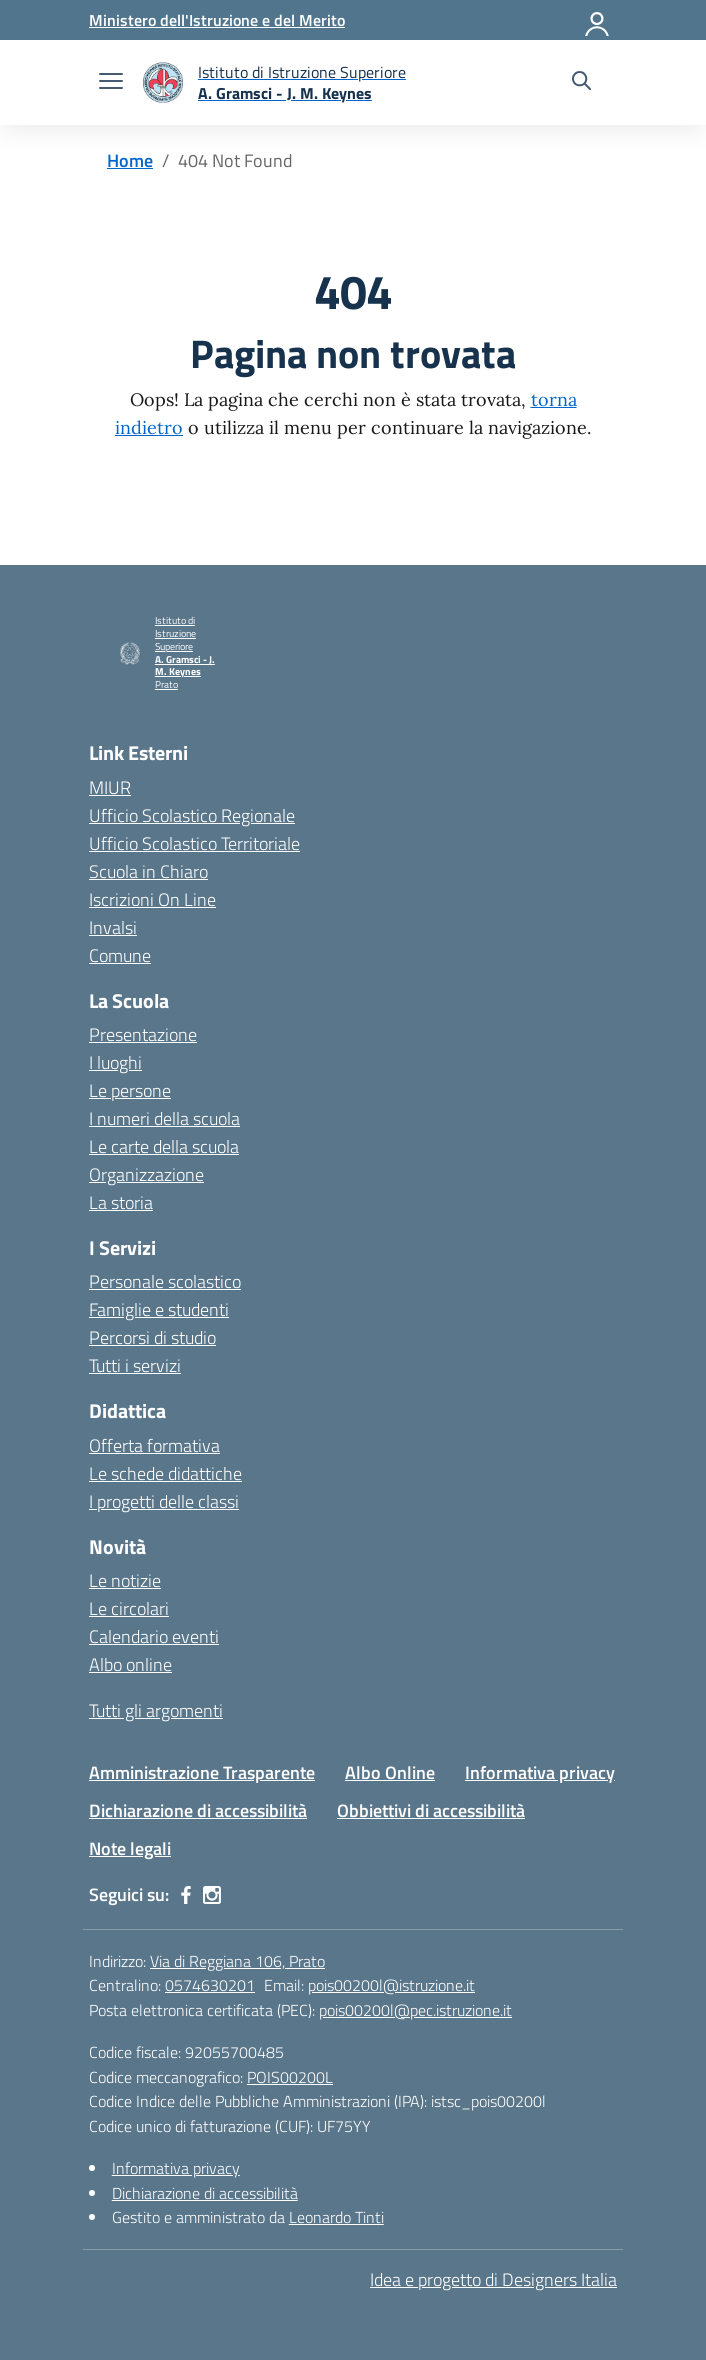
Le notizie (125, 1580)
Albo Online (390, 1772)
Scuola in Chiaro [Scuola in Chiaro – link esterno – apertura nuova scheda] (148, 871)
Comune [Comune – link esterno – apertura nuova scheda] (120, 955)
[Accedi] (598, 20)
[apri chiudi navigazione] (111, 83)
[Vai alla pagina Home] (130, 160)
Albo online (130, 1664)
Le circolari (129, 1608)
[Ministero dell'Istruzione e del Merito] (217, 20)
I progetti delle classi (164, 1501)
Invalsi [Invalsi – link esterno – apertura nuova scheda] (113, 927)
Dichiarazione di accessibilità (198, 1810)
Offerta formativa (154, 1445)
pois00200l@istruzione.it (391, 1985)
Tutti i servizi (135, 1365)
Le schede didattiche (165, 1473)
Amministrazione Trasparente (202, 1772)
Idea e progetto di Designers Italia (493, 2279)
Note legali (130, 1848)
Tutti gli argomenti (156, 1710)
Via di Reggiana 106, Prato (237, 1961)
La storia (121, 1202)
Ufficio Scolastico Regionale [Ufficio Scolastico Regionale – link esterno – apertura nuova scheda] (192, 815)
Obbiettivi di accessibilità (431, 1810)
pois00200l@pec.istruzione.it (415, 2010)
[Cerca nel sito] (581, 83)
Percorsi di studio (152, 1337)
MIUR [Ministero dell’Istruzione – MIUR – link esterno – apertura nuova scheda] (110, 787)
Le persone (130, 1090)
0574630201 (210, 1985)
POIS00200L (290, 2077)
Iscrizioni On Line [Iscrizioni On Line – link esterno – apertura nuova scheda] (152, 899)
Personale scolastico (165, 1281)
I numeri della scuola (164, 1118)
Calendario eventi (154, 1636)
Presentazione (143, 1034)
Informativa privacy (540, 1772)
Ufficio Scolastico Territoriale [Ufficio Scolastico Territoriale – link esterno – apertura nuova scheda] (194, 843)
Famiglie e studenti (159, 1309)
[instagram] (212, 1895)
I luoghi (115, 1062)
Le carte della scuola (164, 1146)
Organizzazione (146, 1174)
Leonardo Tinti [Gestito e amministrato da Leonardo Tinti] (336, 2217)
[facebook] (186, 1895)
